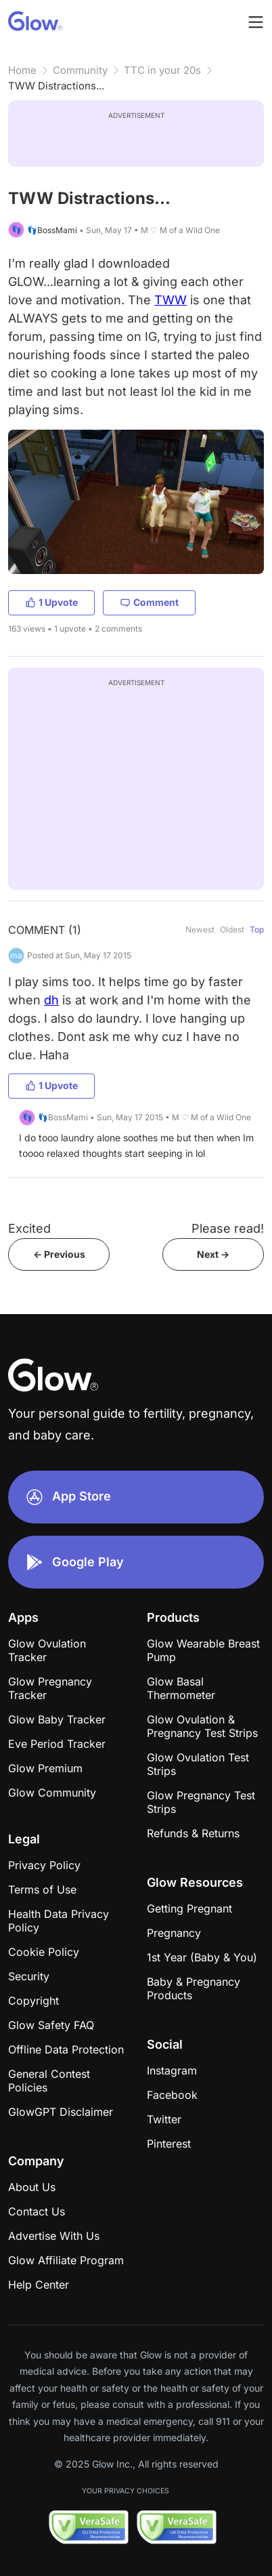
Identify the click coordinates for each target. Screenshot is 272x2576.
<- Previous (59, 1254)
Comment (149, 602)
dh (51, 1000)
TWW (170, 300)
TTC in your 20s (162, 70)
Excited (29, 1228)
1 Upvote (51, 602)
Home (22, 70)
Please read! (227, 1228)
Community (80, 70)
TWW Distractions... (56, 85)
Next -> (213, 1254)
